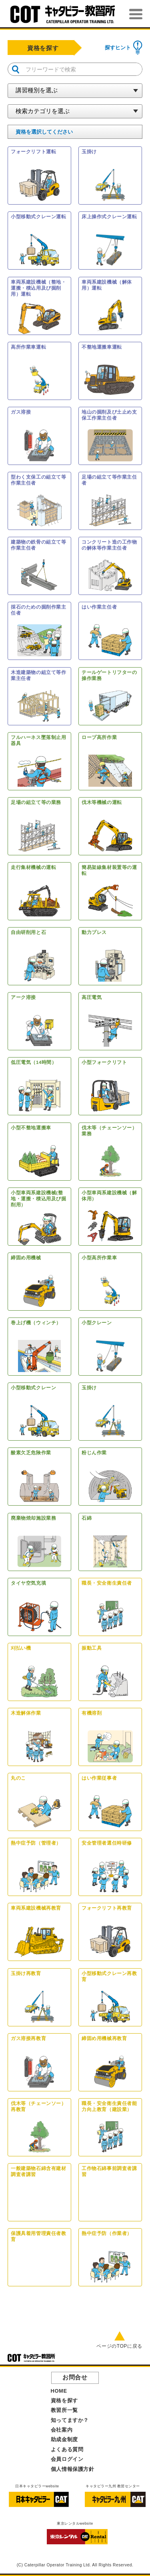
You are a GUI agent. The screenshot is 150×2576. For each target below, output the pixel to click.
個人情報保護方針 (72, 2469)
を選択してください (44, 132)
